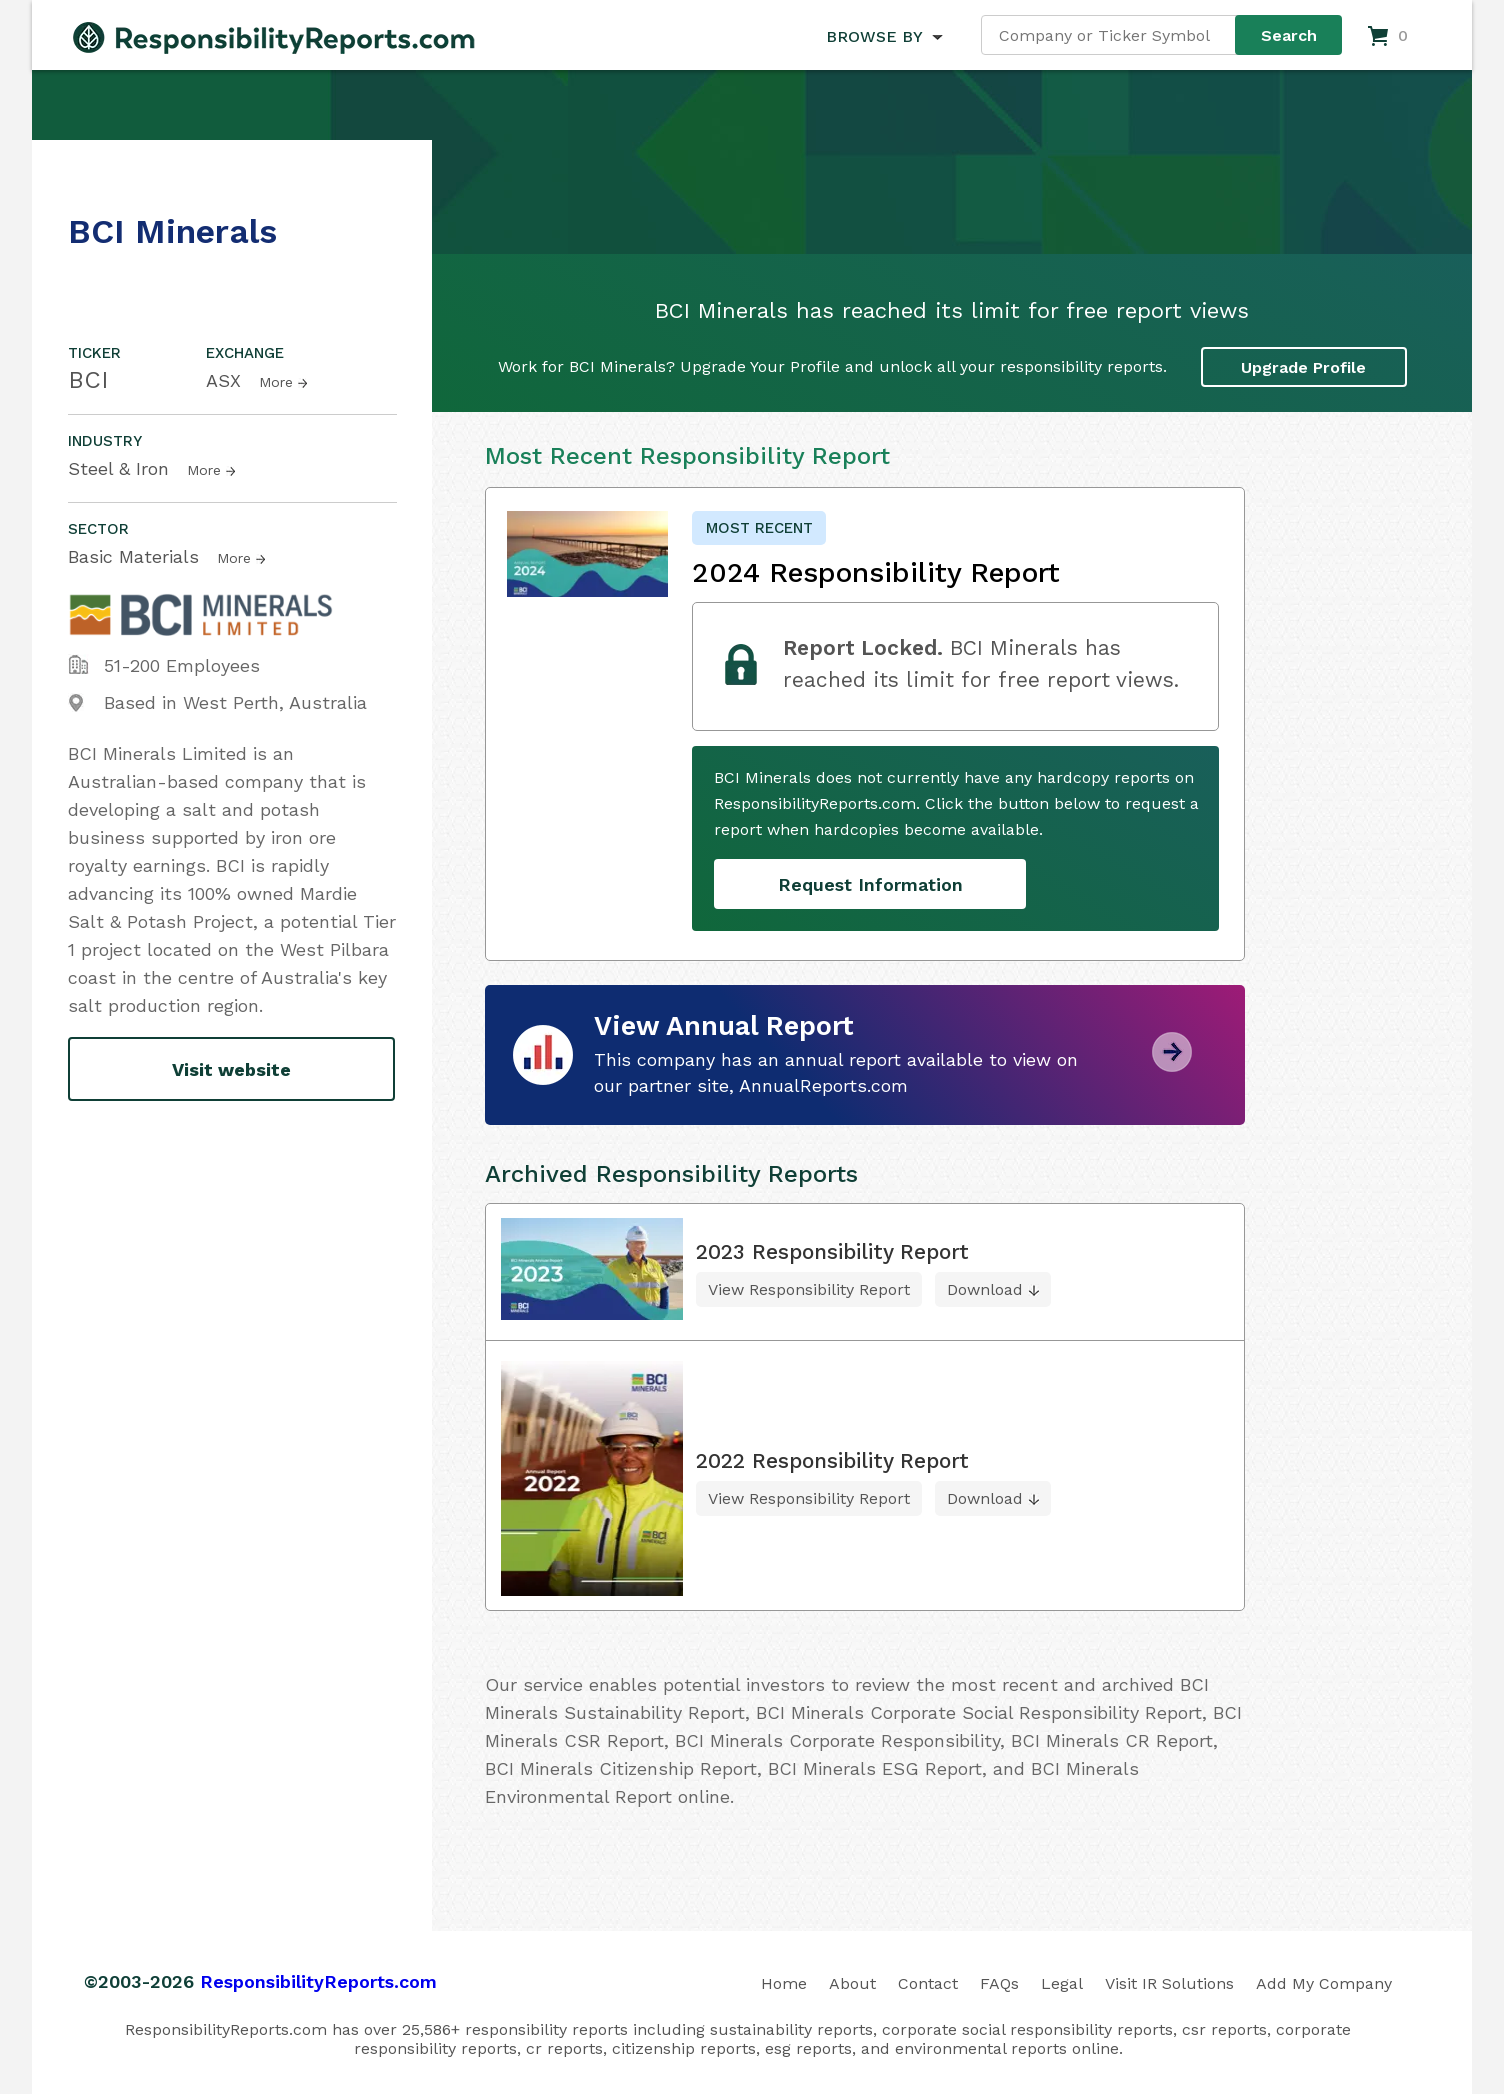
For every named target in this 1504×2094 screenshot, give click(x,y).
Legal (1062, 1983)
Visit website (231, 1069)
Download (985, 1289)
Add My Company (1324, 1983)
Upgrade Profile (1303, 367)
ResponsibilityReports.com (318, 1981)
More (276, 382)
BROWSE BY (874, 36)
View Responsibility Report (809, 1289)
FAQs (999, 1983)
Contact (928, 1983)
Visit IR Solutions (1169, 1983)
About (852, 1983)
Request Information (870, 884)
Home (784, 1983)
